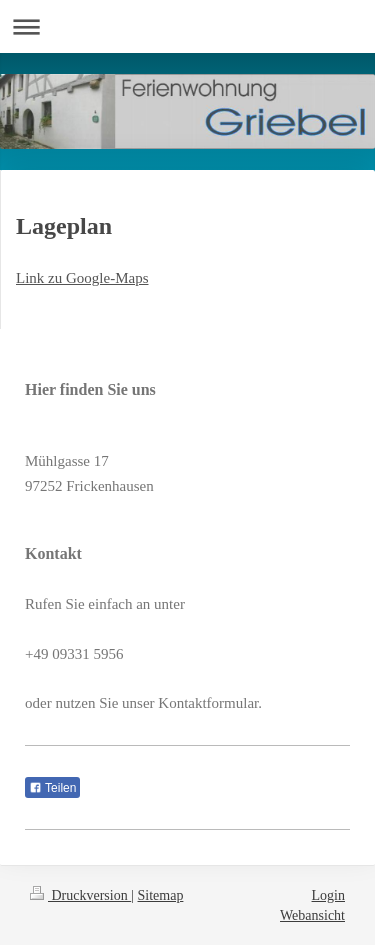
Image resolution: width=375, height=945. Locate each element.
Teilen (52, 788)
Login (328, 895)
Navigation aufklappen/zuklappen (187, 26)
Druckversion (80, 895)
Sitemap (161, 895)
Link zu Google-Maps (82, 278)
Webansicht (312, 915)
